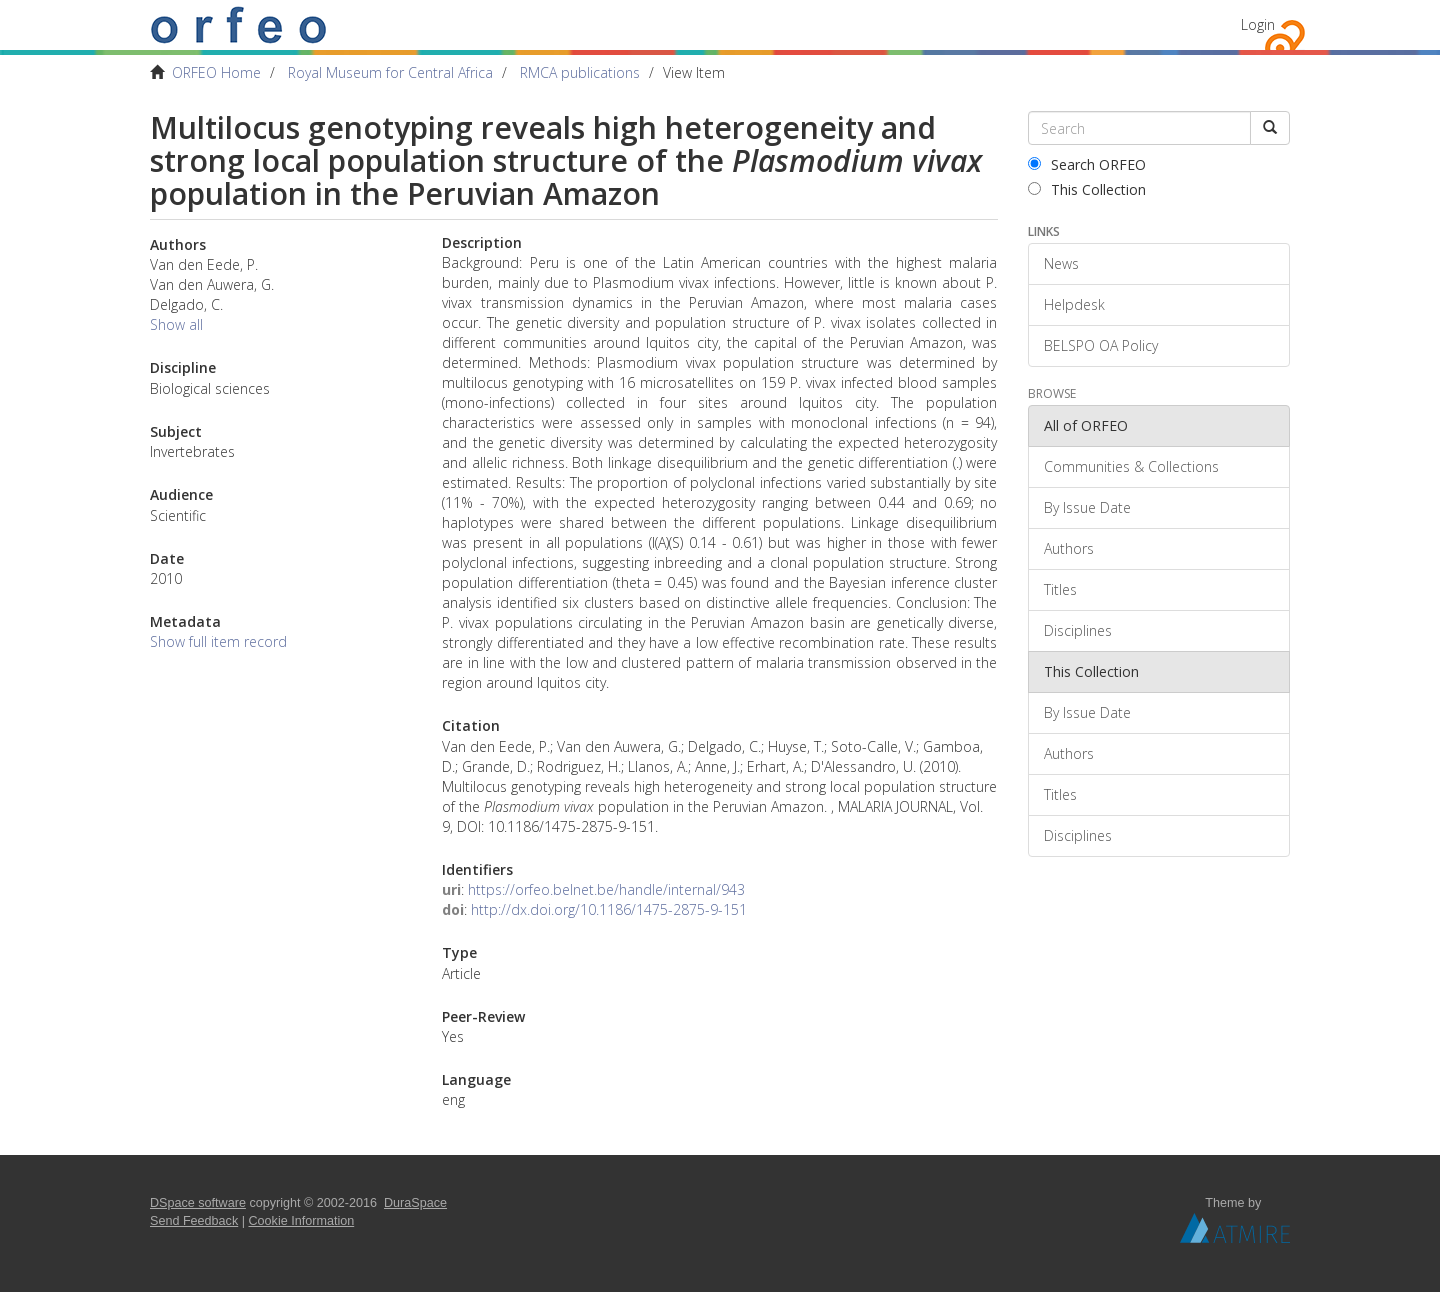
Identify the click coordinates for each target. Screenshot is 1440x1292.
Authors (1069, 548)
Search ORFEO (1087, 164)
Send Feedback (194, 1221)
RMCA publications (580, 72)
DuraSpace (415, 1203)
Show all (176, 324)
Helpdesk (1074, 304)
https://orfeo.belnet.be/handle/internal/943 (606, 889)
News (1061, 263)
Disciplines (1078, 630)
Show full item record (218, 641)
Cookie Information (302, 1221)
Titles (1060, 589)
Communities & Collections (1131, 466)
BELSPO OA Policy (1101, 345)
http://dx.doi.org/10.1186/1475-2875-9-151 (609, 909)
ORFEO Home (216, 72)
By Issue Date (1087, 507)
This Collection (1087, 189)
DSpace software (198, 1203)
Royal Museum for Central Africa (390, 72)
